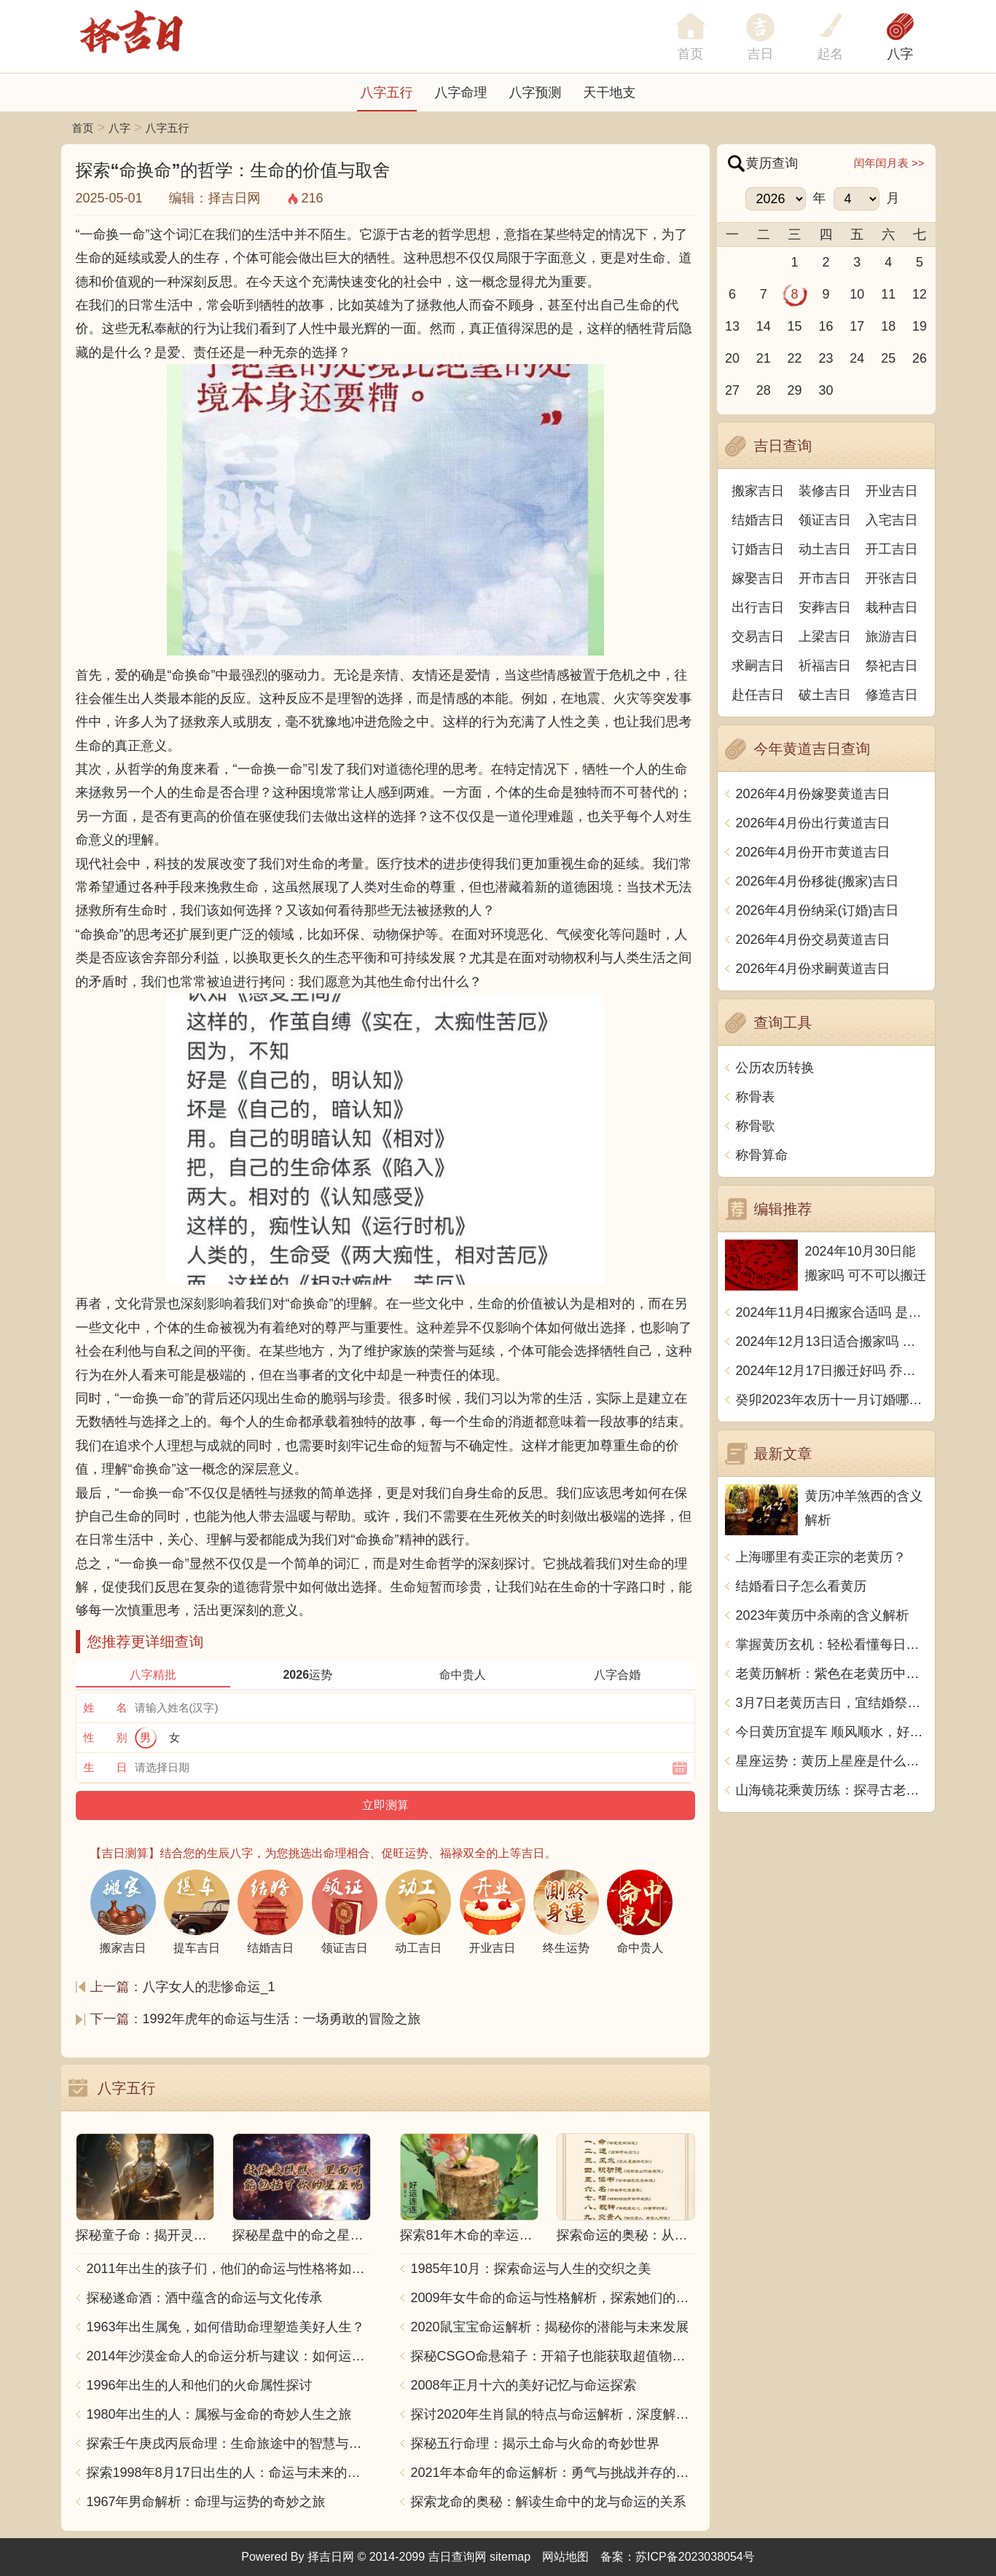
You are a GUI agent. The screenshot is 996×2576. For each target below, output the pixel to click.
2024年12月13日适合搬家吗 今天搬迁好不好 (832, 1341)
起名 (830, 54)
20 (732, 358)
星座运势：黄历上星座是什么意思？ (832, 1761)
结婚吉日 (758, 520)
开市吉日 (825, 578)
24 (857, 358)
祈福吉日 (825, 665)
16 (825, 326)
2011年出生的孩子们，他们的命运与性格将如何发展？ (229, 2268)
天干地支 (610, 92)
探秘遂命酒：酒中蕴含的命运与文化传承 (205, 2298)
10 (857, 294)
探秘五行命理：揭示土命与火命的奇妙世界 (535, 2443)
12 (919, 294)
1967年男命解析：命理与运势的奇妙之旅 (206, 2501)
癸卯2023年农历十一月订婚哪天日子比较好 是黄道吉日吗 (832, 1400)
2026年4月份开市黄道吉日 (813, 852)
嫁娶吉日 (758, 578)
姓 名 (106, 1707)
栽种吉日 (892, 607)
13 (732, 326)
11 (888, 294)
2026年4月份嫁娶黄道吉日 (813, 794)
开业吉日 (892, 491)
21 (763, 358)
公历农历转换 (775, 1067)
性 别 (106, 1737)
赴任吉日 (758, 695)
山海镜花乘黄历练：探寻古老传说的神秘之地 (832, 1790)
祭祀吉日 (892, 665)
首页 (83, 128)
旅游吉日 (892, 636)
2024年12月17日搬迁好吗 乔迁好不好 (832, 1370)
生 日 (106, 1767)
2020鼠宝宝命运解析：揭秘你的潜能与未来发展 (550, 2327)
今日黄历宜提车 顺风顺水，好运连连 (832, 1732)
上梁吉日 (825, 636)
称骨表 (755, 1097)
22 (795, 358)
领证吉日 (825, 520)
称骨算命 (762, 1155)
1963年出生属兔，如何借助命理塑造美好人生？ (226, 2327)
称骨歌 (755, 1126)
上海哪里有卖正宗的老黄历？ (821, 1557)
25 (888, 358)
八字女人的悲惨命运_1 (209, 1987)
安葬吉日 (825, 607)
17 (857, 326)
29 (795, 390)
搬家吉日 (758, 491)
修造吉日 (892, 695)
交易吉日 (758, 636)
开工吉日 (892, 549)
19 (919, 326)
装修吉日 (825, 491)
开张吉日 (892, 578)
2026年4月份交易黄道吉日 (813, 939)
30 (825, 390)
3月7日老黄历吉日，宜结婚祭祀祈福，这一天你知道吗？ (832, 1702)
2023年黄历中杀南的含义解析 (822, 1615)
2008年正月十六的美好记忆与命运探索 (524, 2385)
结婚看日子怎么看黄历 (801, 1586)
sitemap (510, 2557)
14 (763, 326)
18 (888, 326)
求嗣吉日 (758, 665)
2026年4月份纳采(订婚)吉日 (817, 910)
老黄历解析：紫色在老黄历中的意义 (832, 1673)
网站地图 (565, 2557)
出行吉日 (758, 607)
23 (825, 358)
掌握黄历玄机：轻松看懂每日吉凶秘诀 (832, 1644)
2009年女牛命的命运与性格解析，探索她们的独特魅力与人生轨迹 (553, 2298)
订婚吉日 (758, 549)
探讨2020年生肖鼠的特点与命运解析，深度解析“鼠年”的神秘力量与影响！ (553, 2414)
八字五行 (387, 92)
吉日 (761, 54)
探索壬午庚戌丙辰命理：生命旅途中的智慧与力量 (229, 2443)
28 (763, 390)
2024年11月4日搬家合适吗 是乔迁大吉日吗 (832, 1312)
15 (795, 326)
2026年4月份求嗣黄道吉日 (813, 968)
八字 (900, 54)
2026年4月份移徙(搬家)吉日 (817, 881)
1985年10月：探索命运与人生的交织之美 (531, 2268)
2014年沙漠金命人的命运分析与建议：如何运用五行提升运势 (229, 2356)
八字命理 (461, 92)
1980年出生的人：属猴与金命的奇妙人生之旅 (219, 2414)
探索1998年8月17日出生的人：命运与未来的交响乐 (229, 2472)
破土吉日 (825, 695)
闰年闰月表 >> (889, 163)
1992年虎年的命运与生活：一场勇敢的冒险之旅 (282, 2019)
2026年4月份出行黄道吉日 (813, 823)
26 (919, 358)
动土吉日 (825, 549)
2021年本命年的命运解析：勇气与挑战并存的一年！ (553, 2472)
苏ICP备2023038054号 (695, 2557)
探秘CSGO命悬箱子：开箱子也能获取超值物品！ (553, 2356)
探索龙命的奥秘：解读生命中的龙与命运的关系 (548, 2501)
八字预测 (535, 92)
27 (732, 390)
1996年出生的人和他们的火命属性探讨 (200, 2385)
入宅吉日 (892, 520)
